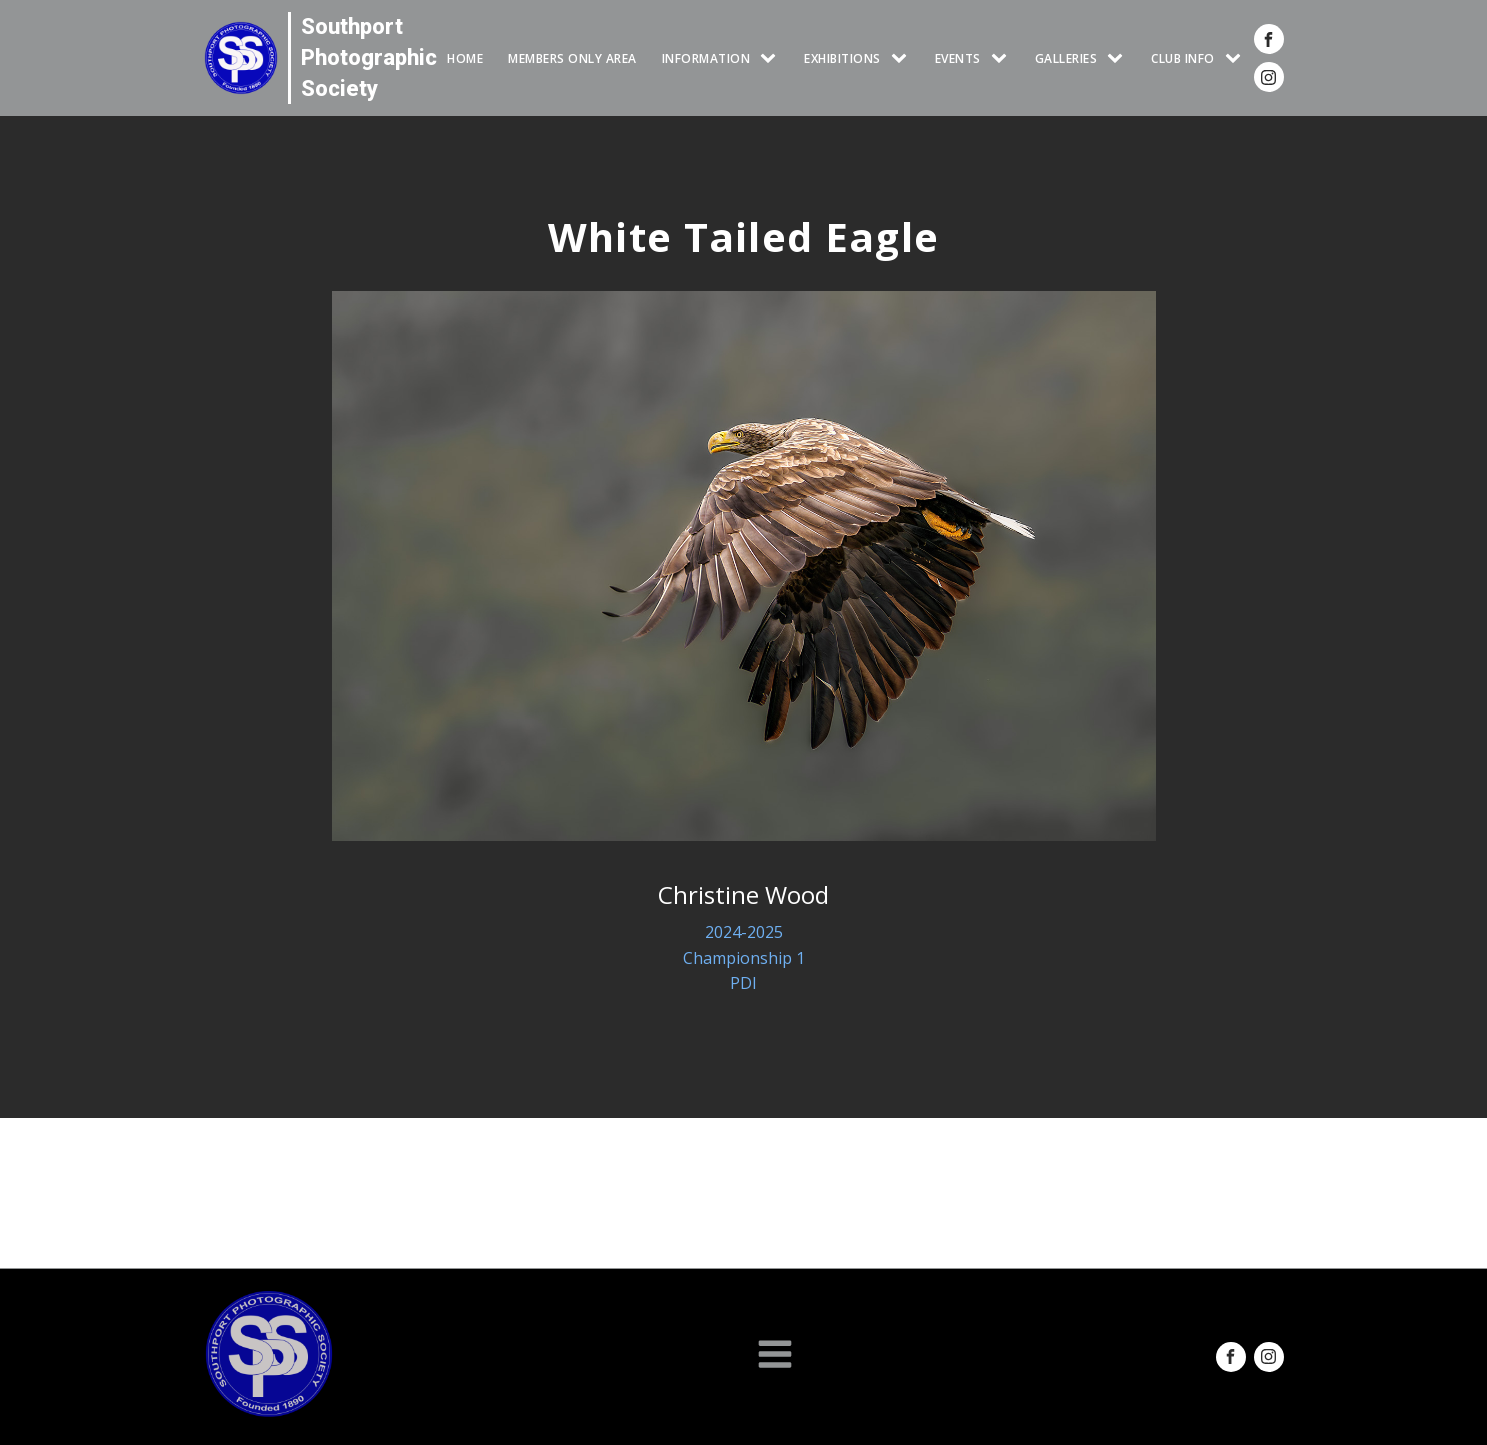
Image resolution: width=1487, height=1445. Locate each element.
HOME (465, 58)
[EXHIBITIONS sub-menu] (903, 58)
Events (958, 58)
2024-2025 (744, 932)
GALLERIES (1066, 58)
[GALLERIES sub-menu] (1119, 58)
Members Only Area (572, 58)
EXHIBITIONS (842, 58)
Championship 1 (744, 958)
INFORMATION (706, 58)
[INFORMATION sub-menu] (772, 58)
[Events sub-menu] (1003, 58)
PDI (743, 983)
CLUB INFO (1183, 58)
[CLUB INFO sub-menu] (1237, 58)
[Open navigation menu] (775, 1356)
